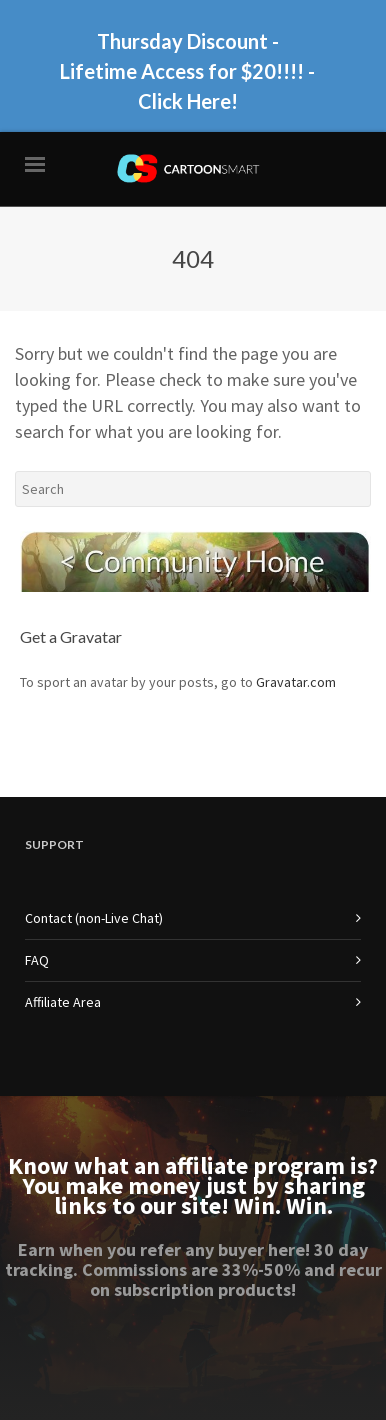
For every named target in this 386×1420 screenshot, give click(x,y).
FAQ (37, 960)
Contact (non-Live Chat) (94, 918)
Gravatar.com (296, 682)
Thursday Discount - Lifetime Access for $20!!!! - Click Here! (187, 71)
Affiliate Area (63, 1002)
